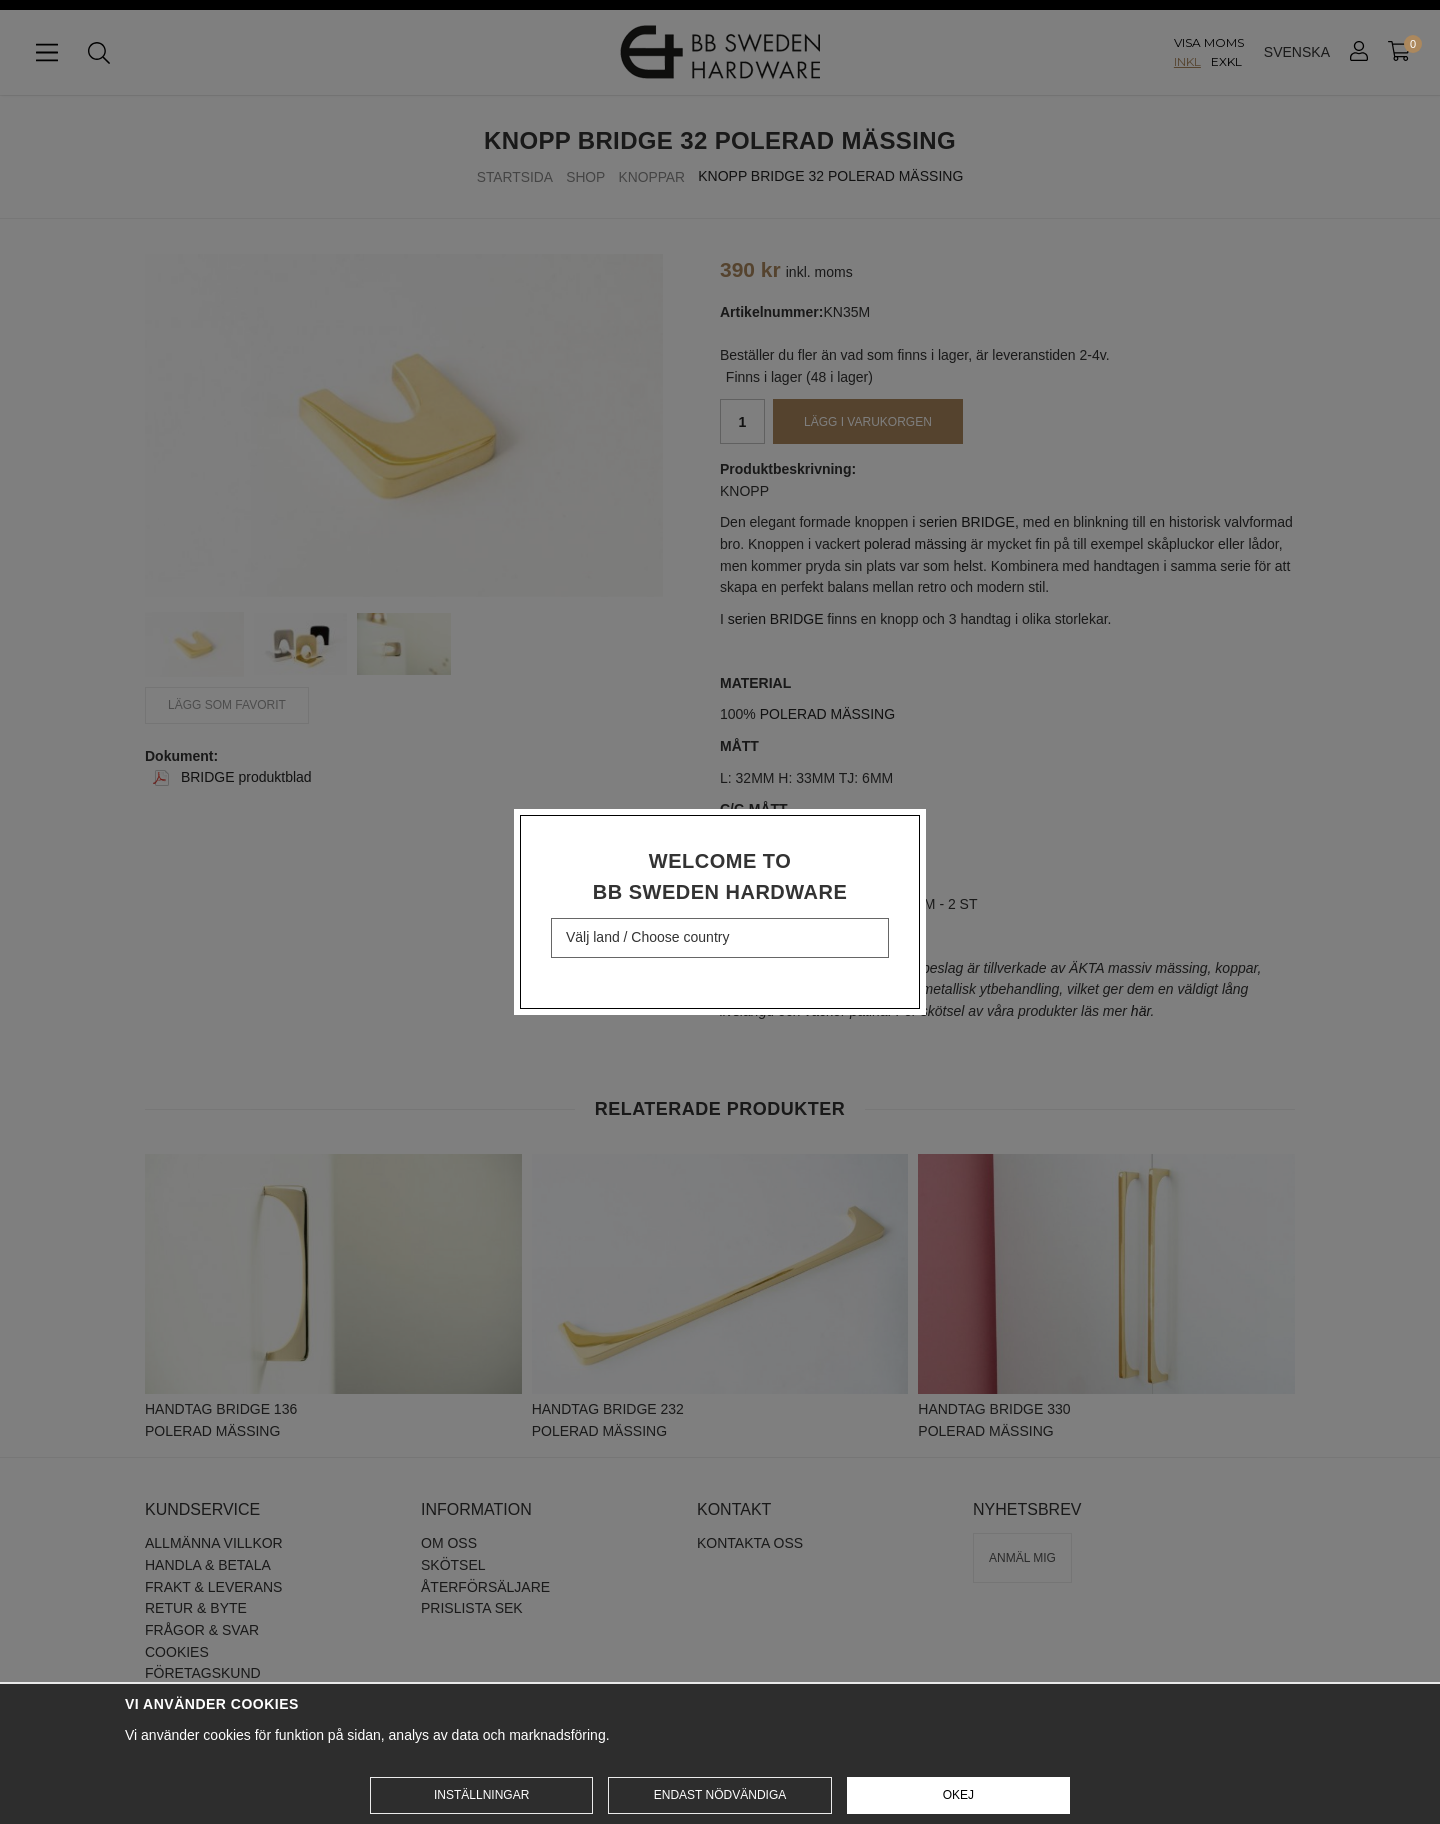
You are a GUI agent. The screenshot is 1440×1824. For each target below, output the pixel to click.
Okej (958, 1795)
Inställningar (481, 1795)
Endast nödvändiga (720, 1795)
